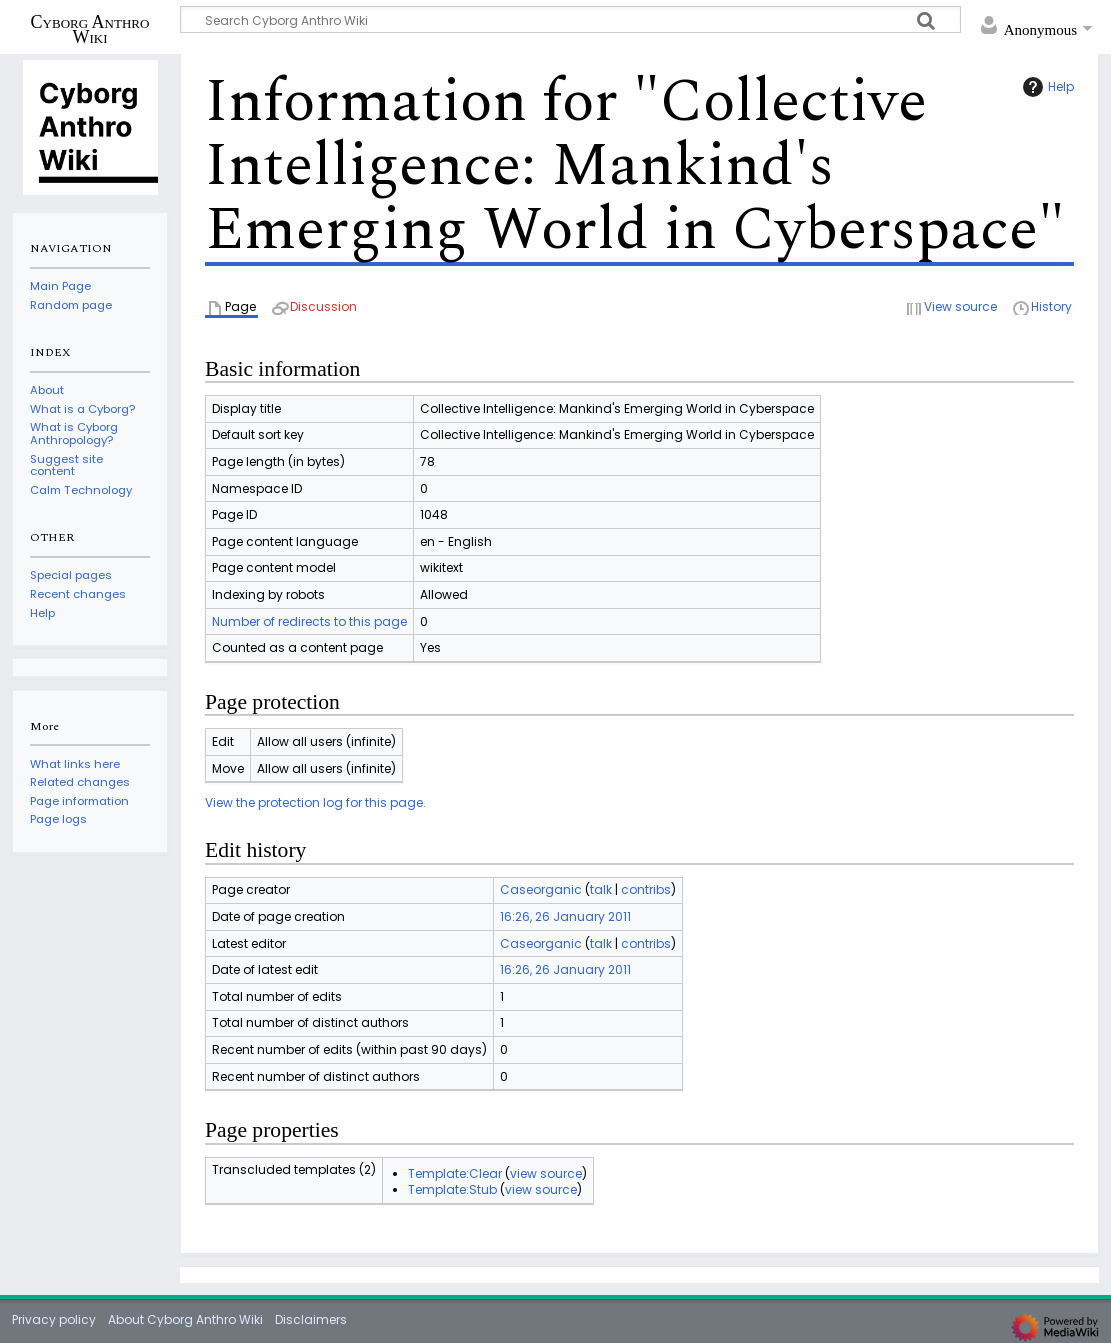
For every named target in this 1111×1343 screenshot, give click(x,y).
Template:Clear (455, 1173)
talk (601, 889)
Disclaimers (311, 1319)
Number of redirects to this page (309, 621)
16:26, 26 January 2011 (565, 916)
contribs (646, 889)
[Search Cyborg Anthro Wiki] (570, 19)
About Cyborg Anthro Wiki (185, 1319)
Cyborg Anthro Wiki (90, 29)
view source (546, 1173)
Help (1046, 87)
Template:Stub (452, 1189)
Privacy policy (54, 1319)
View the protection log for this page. (315, 802)
